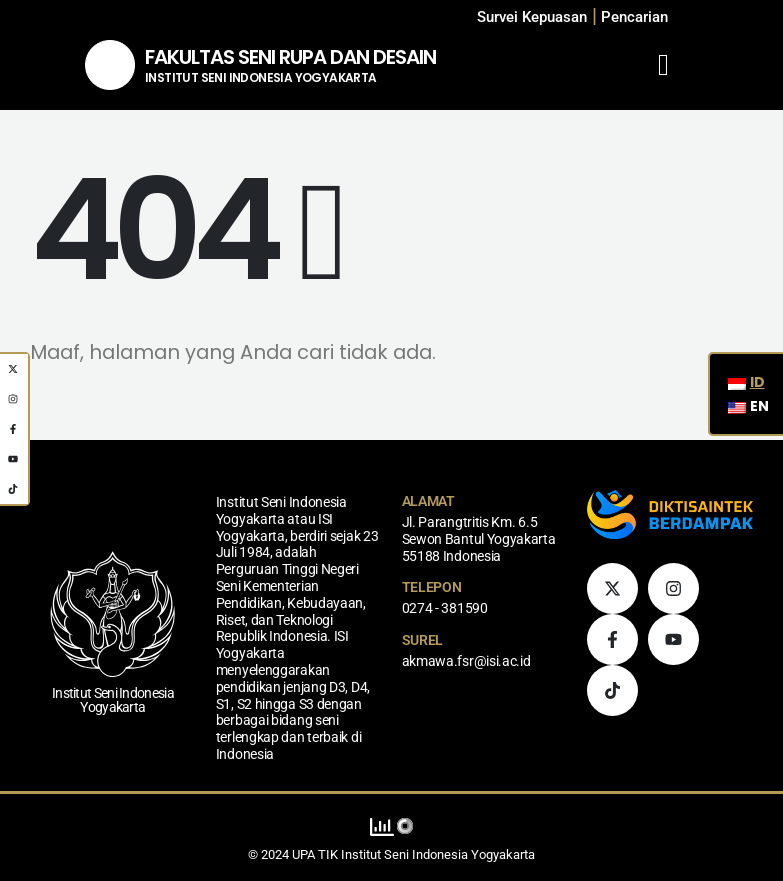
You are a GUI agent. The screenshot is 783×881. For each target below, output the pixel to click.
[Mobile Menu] (663, 65)
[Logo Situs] (110, 65)
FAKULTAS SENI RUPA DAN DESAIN (290, 57)
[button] (634, 17)
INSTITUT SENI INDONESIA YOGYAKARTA (261, 77)
